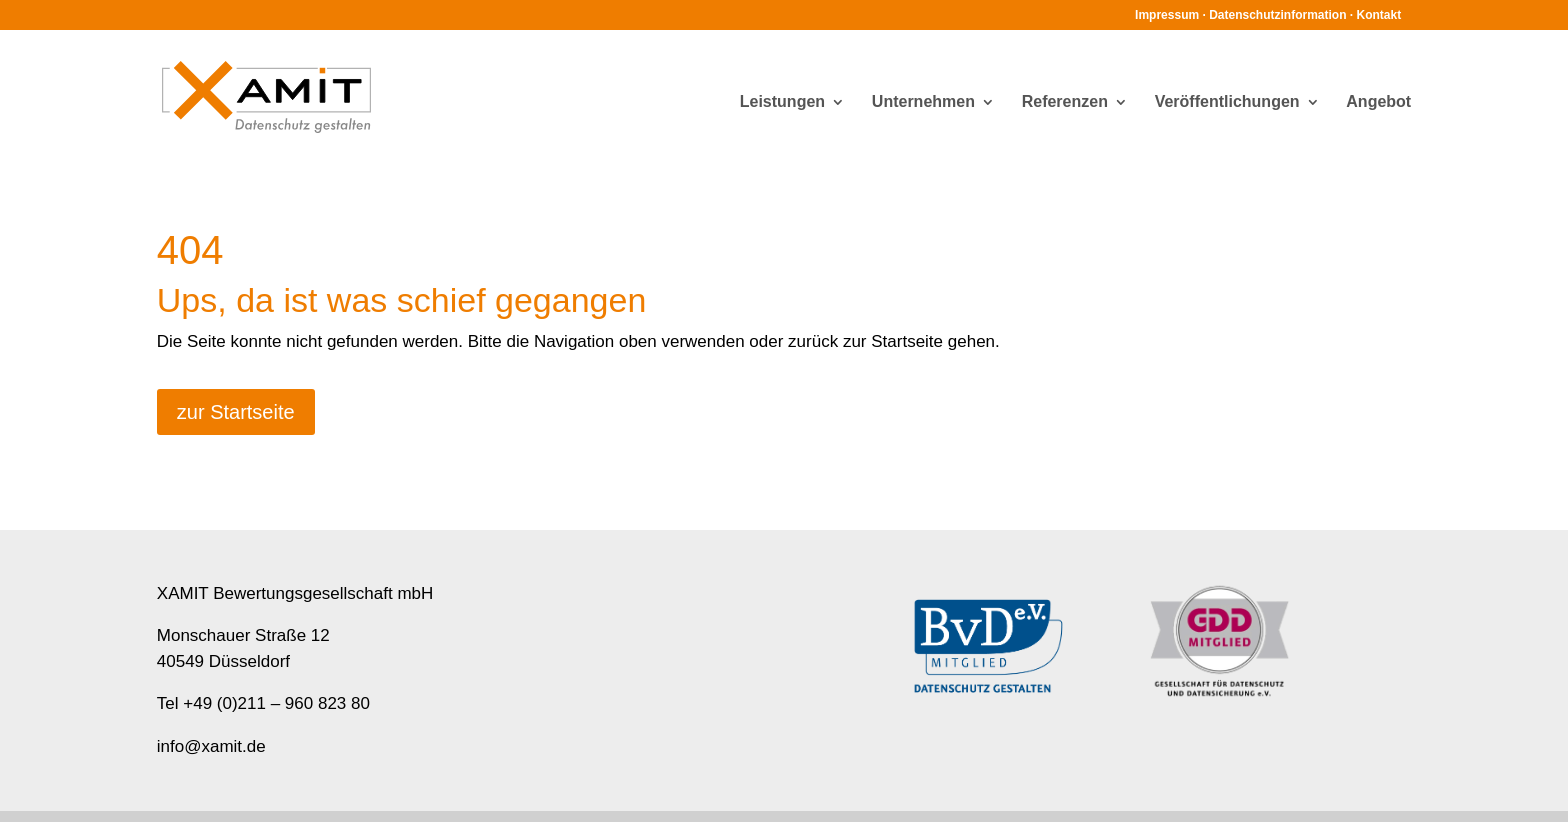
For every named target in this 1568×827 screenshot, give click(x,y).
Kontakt (1379, 15)
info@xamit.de (211, 746)
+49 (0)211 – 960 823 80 (276, 703)
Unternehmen (923, 102)
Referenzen (1065, 102)
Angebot (1378, 102)
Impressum (1167, 15)
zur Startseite (236, 412)
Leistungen (782, 102)
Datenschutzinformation (1277, 15)
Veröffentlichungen (1227, 102)
